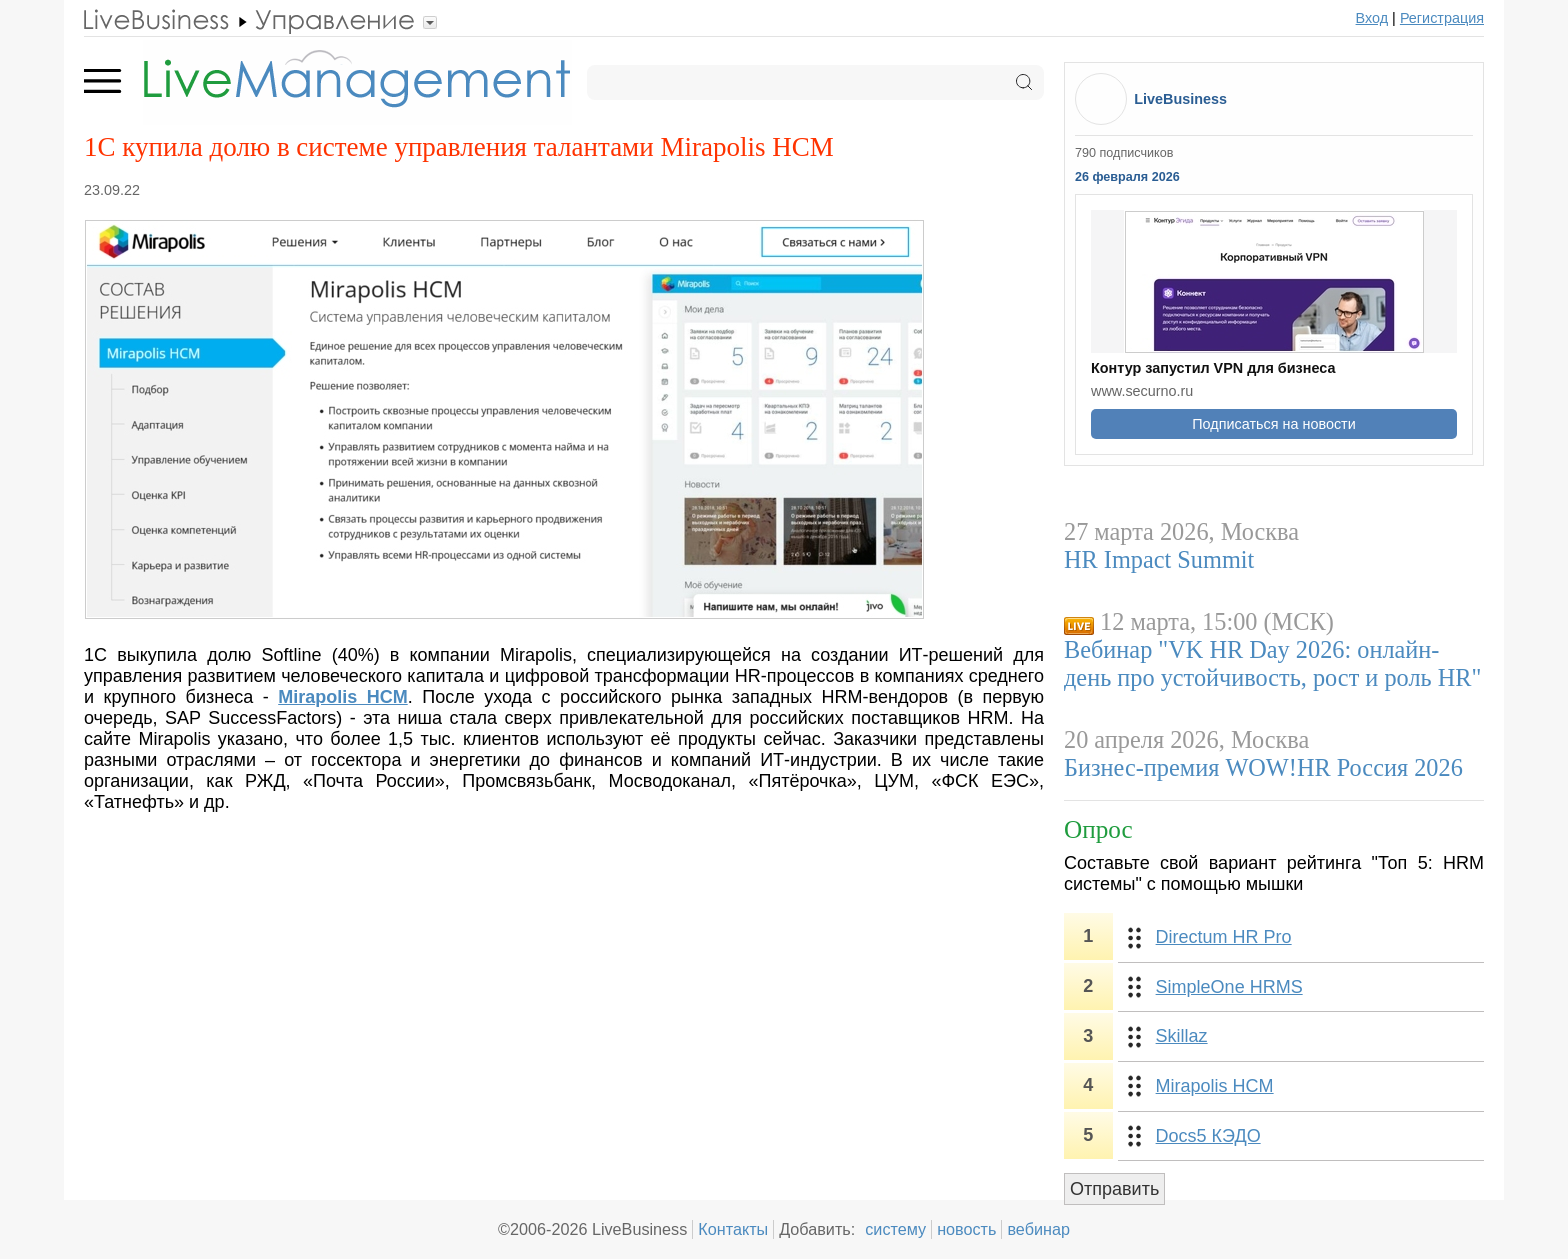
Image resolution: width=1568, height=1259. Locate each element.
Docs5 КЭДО (1208, 1136)
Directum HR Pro (1224, 937)
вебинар (1038, 1229)
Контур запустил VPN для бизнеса (1213, 368)
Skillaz (1182, 1036)
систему (895, 1229)
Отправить (1114, 1189)
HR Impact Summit (1159, 559)
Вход (1372, 18)
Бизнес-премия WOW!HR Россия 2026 (1263, 767)
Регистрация (1442, 18)
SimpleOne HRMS (1229, 987)
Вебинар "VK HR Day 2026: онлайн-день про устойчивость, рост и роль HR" (1272, 663)
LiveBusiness (1180, 99)
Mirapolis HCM (1215, 1086)
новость (966, 1229)
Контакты (733, 1229)
